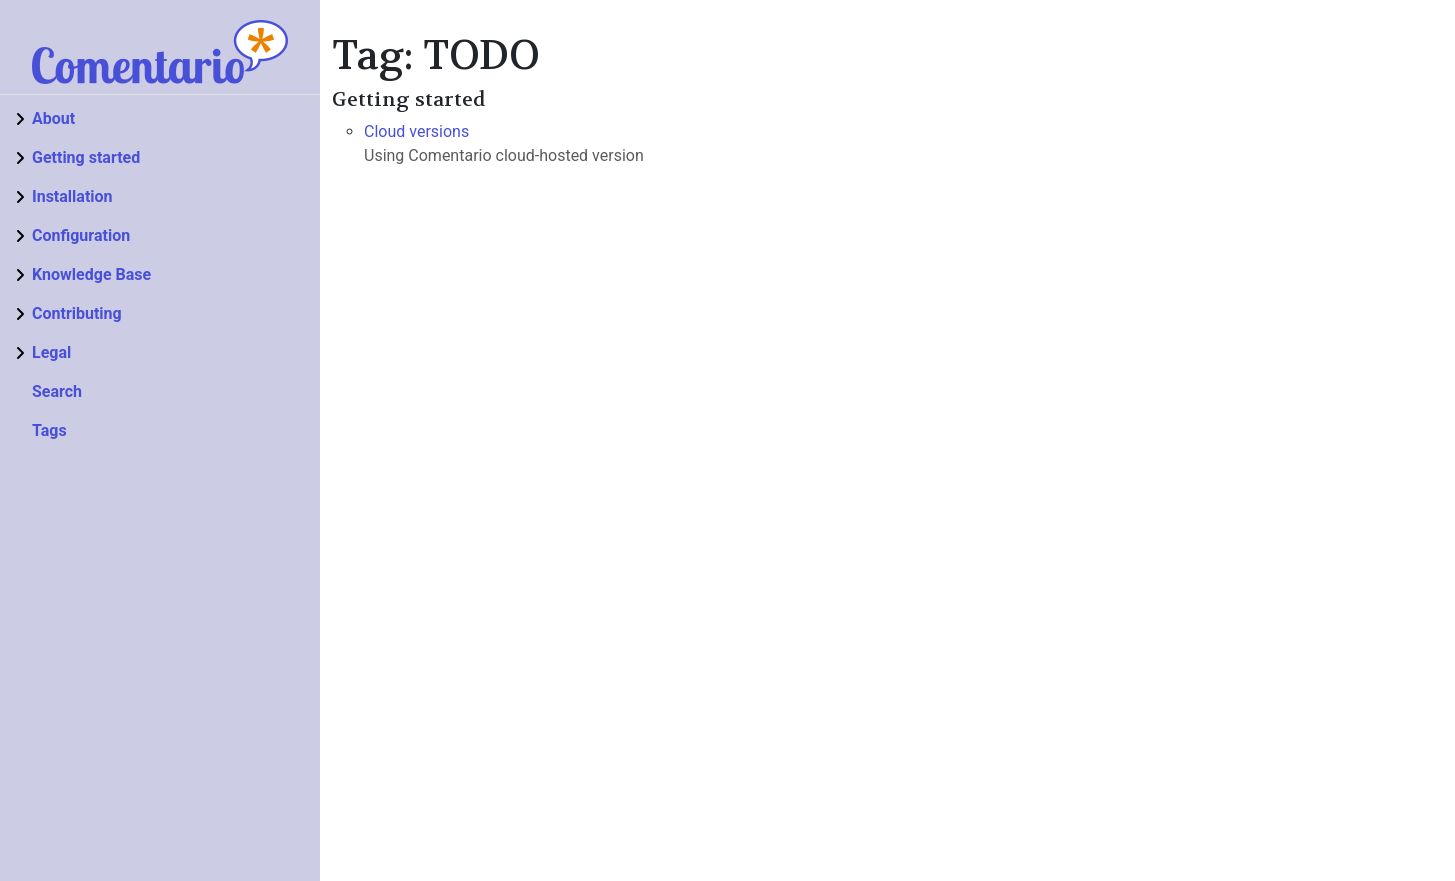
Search (57, 391)
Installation (72, 196)
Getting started (86, 157)
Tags (49, 430)
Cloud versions (416, 131)
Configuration (81, 235)
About (53, 118)
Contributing (77, 313)
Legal (51, 352)
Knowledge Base (91, 274)
